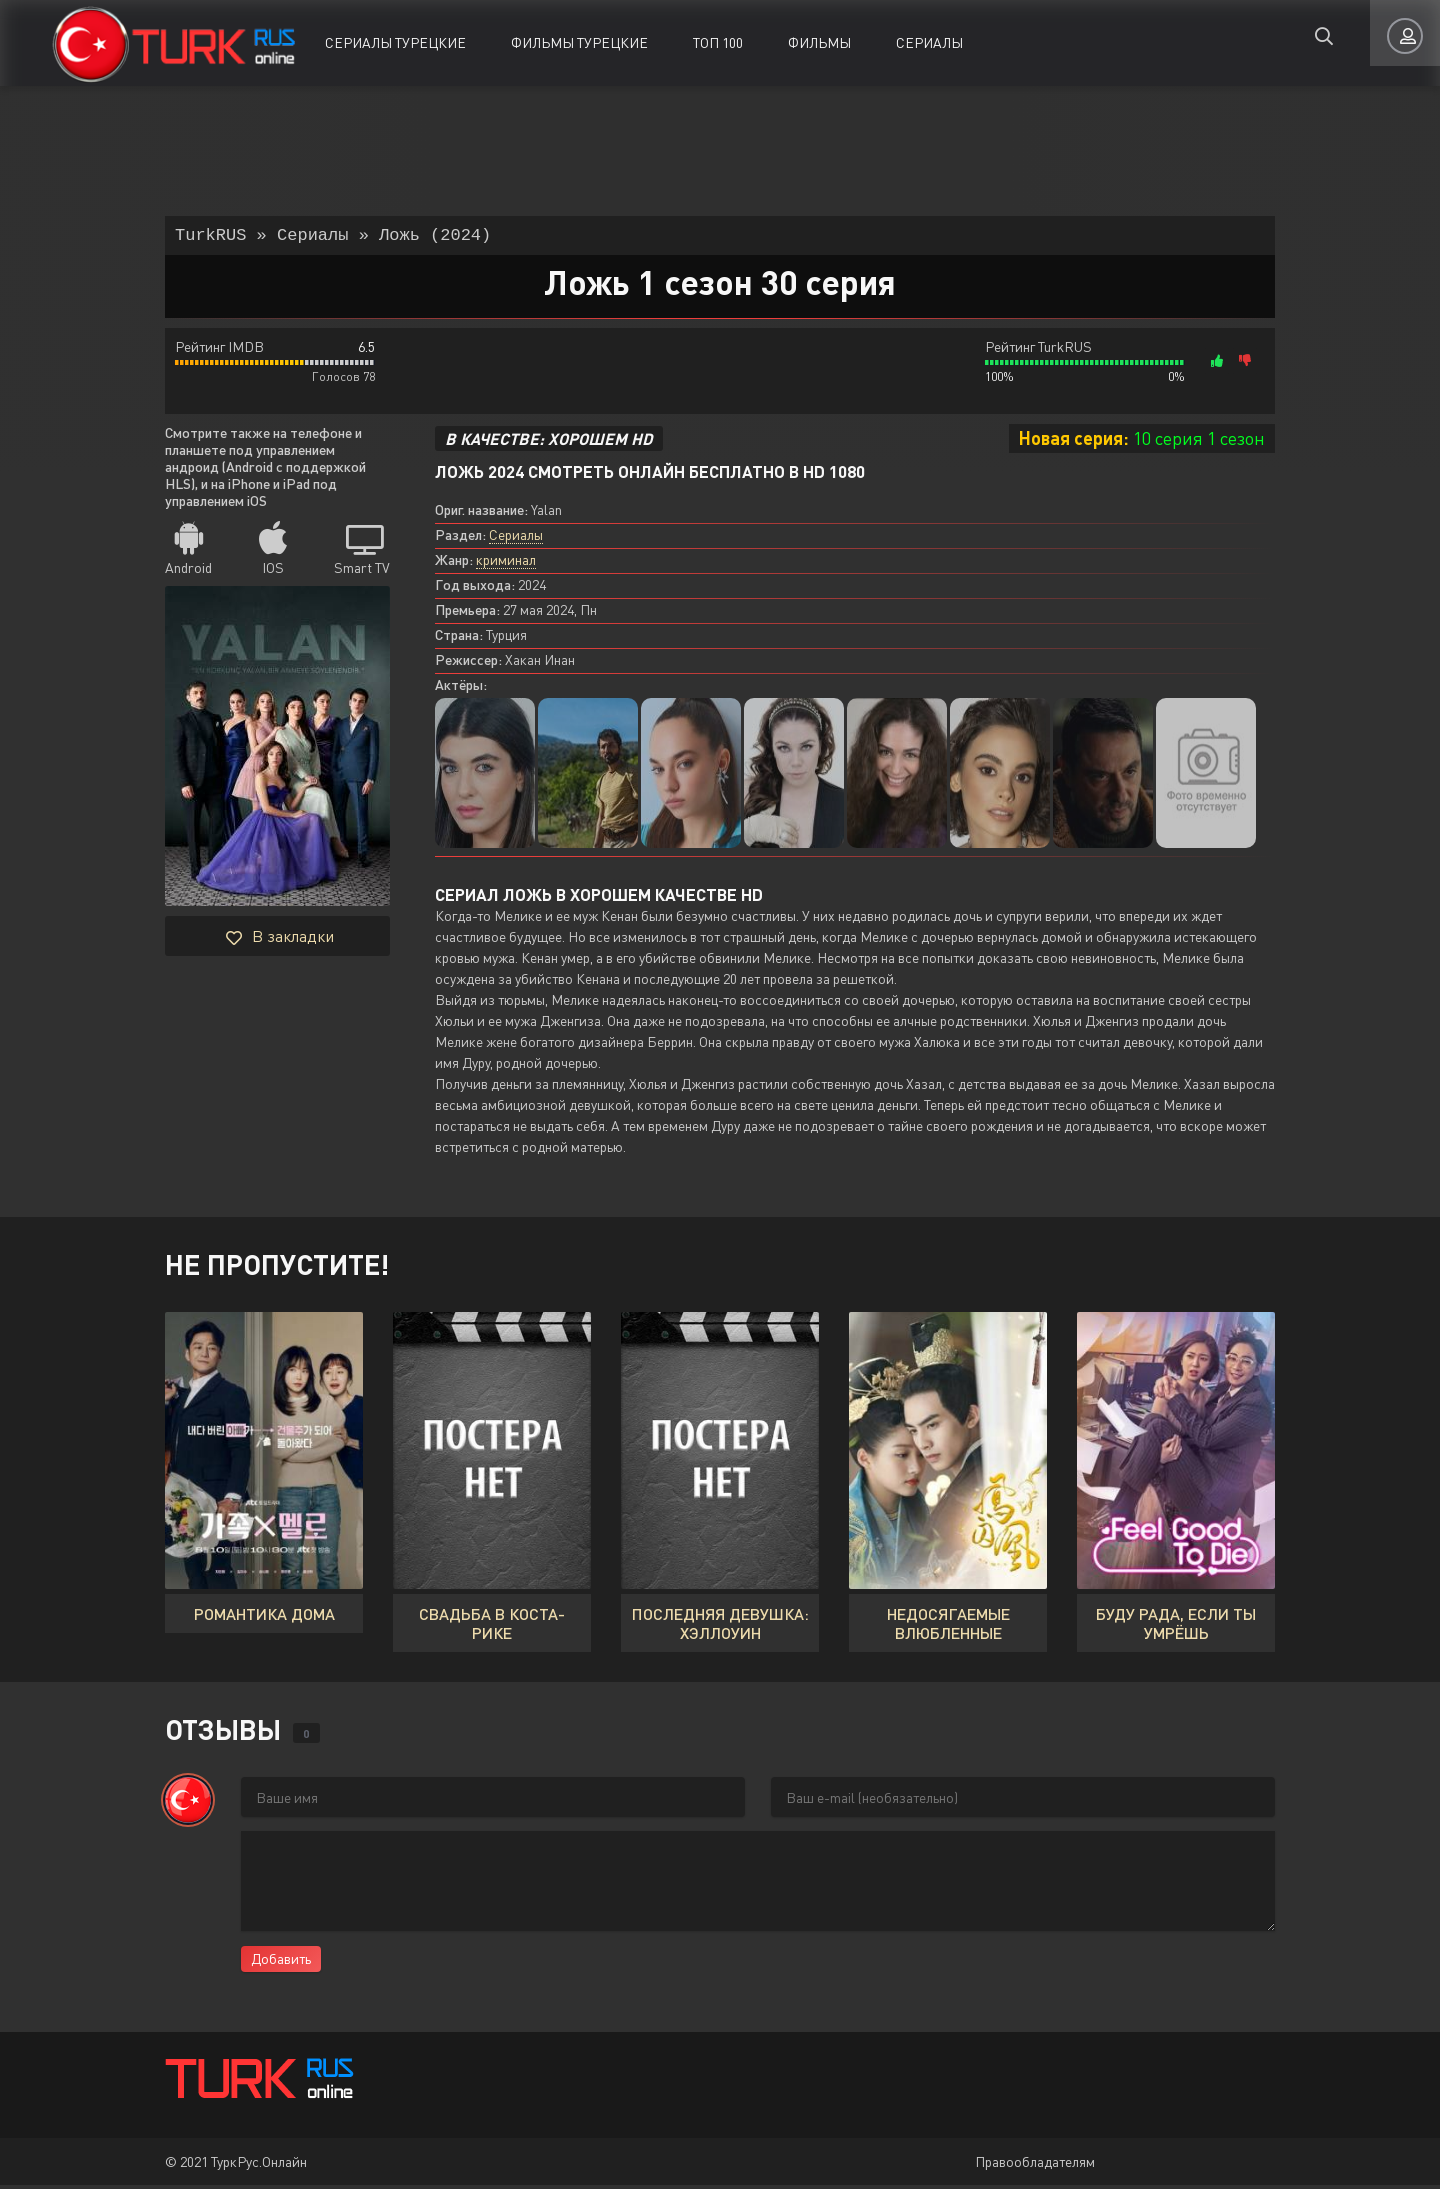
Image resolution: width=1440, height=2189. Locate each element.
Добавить (281, 1962)
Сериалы (929, 42)
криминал (506, 563)
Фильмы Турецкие (579, 42)
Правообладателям (1035, 2165)
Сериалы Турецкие (395, 42)
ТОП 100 (718, 42)
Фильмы (819, 42)
